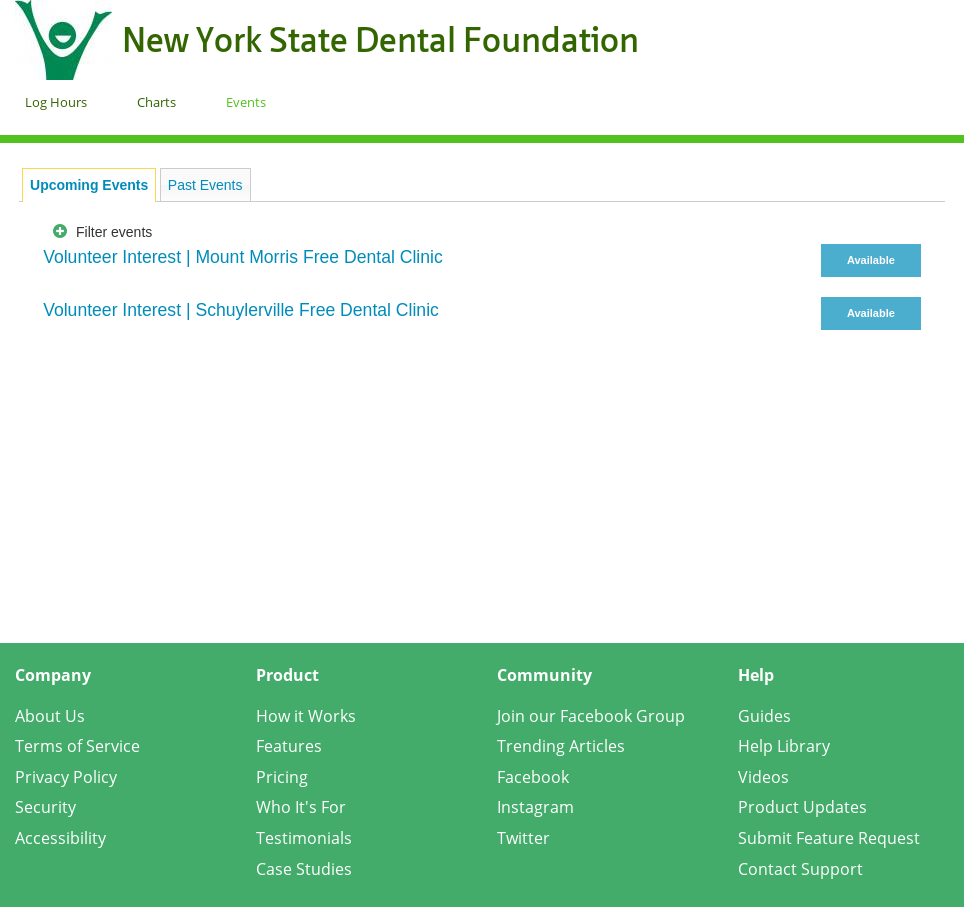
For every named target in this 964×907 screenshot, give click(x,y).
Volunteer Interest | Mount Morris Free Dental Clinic (243, 257)
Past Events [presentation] (205, 185)
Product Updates (802, 807)
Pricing (282, 777)
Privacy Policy (66, 777)
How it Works (306, 716)
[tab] (89, 185)
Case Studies (304, 869)
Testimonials (304, 838)
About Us (50, 716)
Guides (764, 716)
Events (246, 102)
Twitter (523, 838)
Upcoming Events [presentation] (89, 185)
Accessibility (60, 838)
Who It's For (301, 807)
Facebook (533, 777)
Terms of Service (77, 746)
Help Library (784, 746)
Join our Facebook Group (591, 716)
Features (289, 746)
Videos (763, 777)
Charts (156, 102)
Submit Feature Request (829, 838)
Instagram (535, 807)
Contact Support (800, 869)
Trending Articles (561, 746)
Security (45, 807)
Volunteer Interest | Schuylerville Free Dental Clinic (241, 310)
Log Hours (56, 102)
